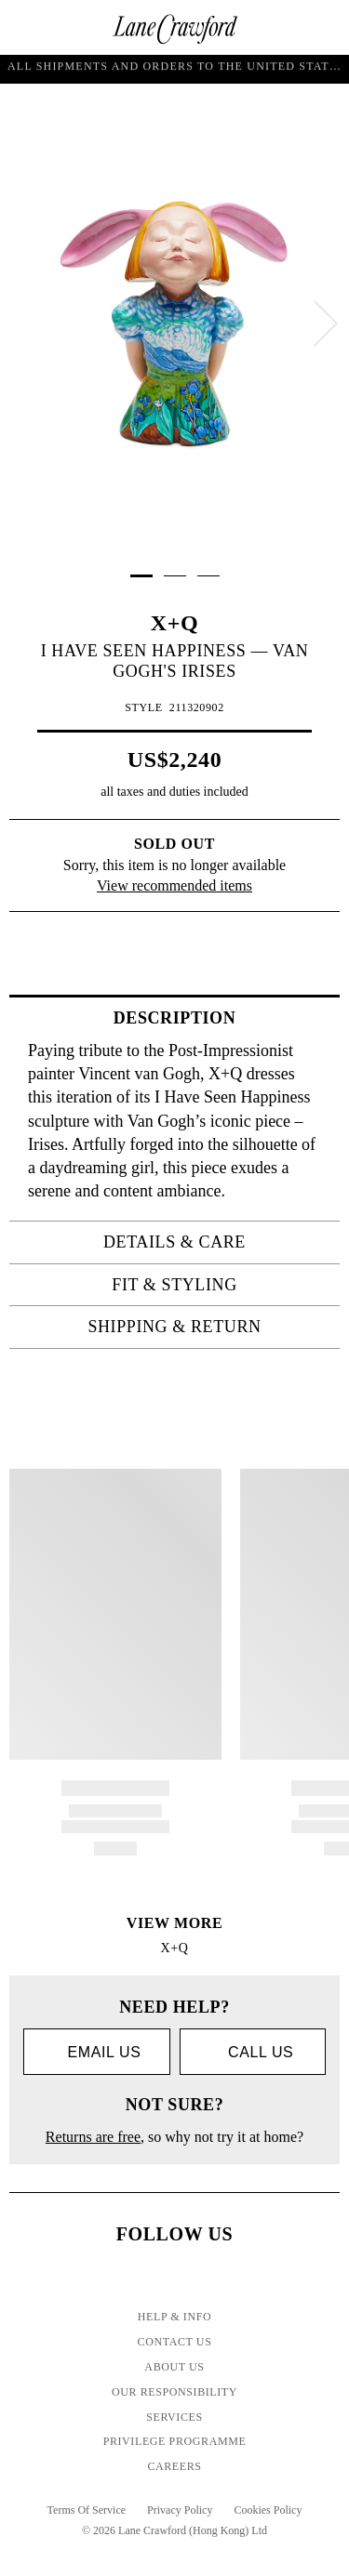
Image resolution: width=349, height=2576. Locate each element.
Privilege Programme (175, 2441)
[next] (325, 323)
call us (252, 2052)
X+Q (174, 623)
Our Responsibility (174, 2391)
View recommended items (174, 885)
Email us (96, 2053)
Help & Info (175, 2316)
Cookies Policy (268, 2510)
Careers (174, 2466)
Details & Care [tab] (216, 1242)
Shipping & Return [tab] (208, 1326)
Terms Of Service (86, 2510)
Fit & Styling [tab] (220, 1284)
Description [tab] (221, 1018)
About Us (174, 2366)
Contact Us (175, 2341)
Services (174, 2417)
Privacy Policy (179, 2510)
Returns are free (93, 2137)
